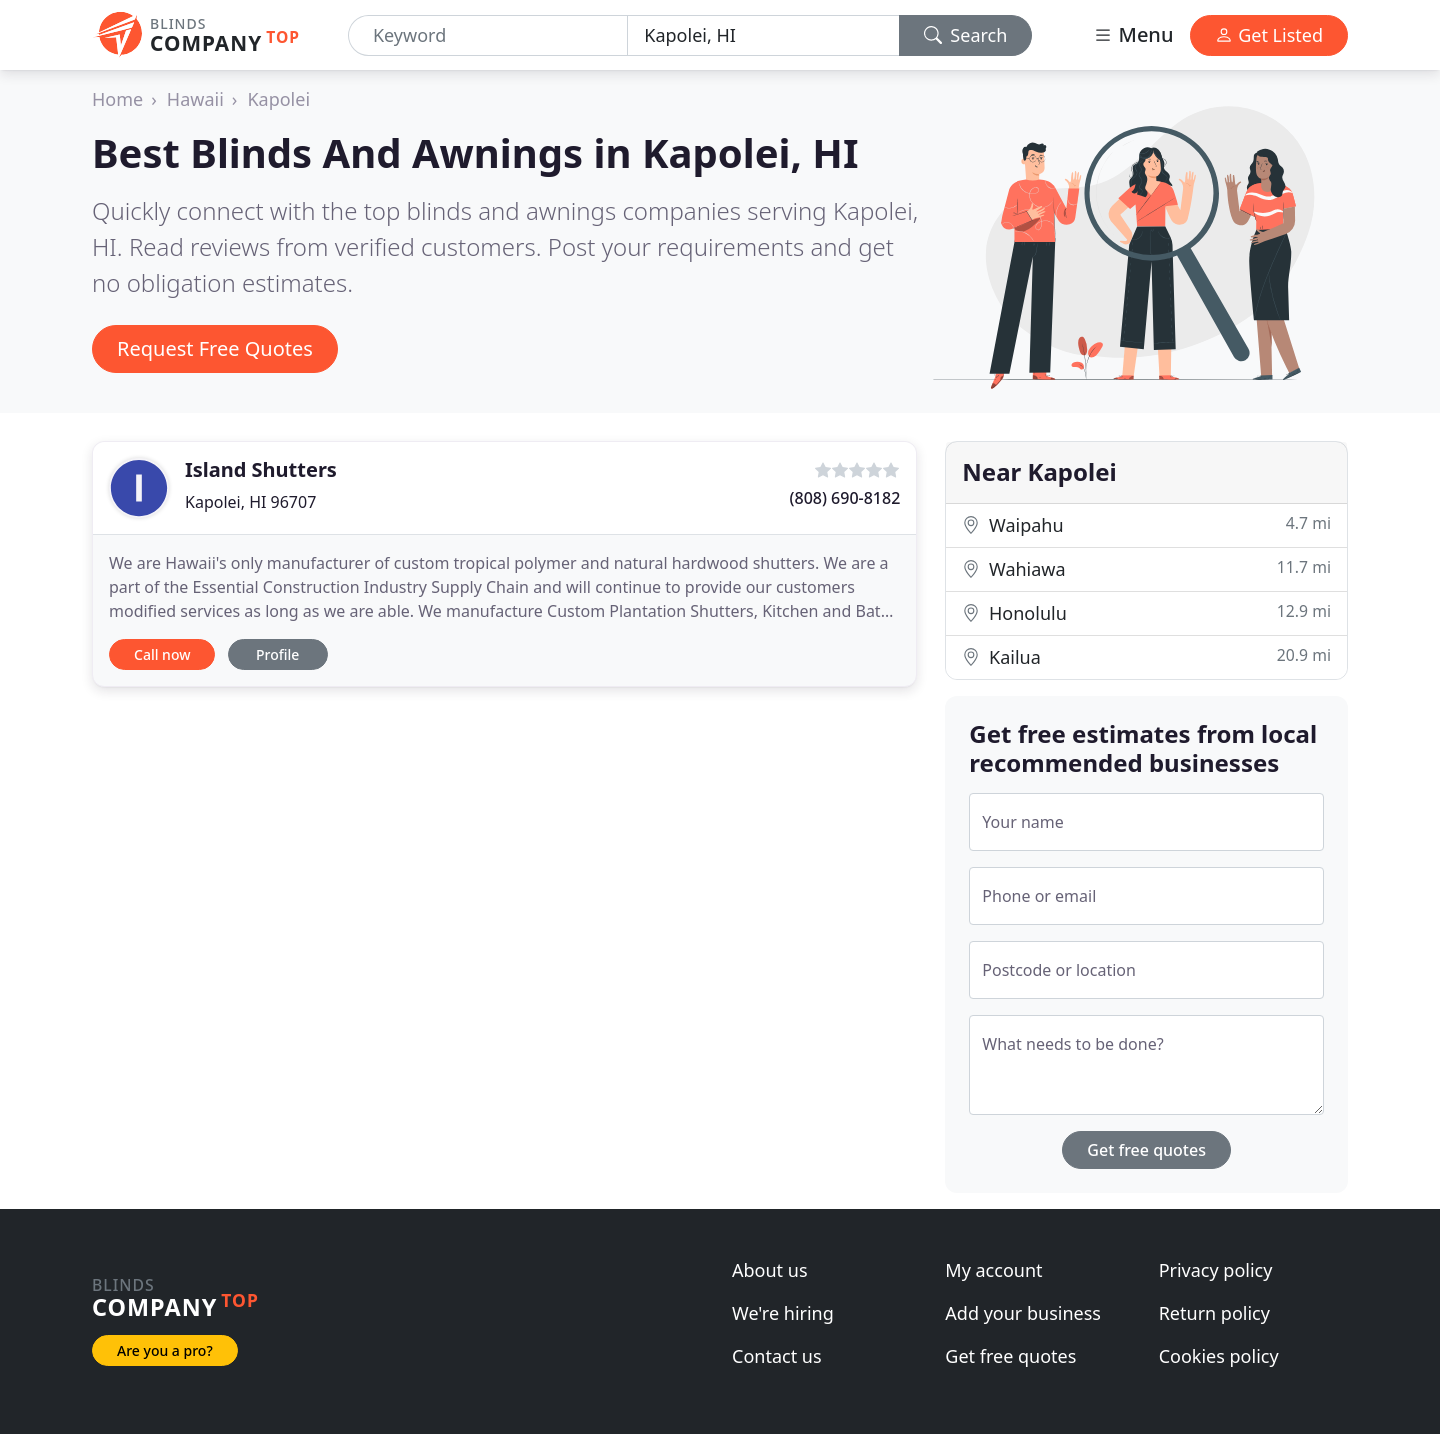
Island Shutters (261, 469)
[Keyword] (488, 35)
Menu (1133, 34)
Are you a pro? (165, 1350)
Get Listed (1269, 35)
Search (966, 35)
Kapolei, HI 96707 (250, 502)
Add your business (1023, 1313)
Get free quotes (1146, 1150)
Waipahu (1146, 524)
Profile (277, 654)
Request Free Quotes (215, 348)
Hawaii (195, 99)
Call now (162, 654)
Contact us (777, 1356)
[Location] (763, 35)
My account (993, 1270)
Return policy (1214, 1313)
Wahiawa (1146, 568)
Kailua (1146, 656)
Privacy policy (1216, 1270)
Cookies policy (1219, 1356)
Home (117, 99)
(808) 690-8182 (845, 498)
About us (770, 1270)
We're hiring (783, 1313)
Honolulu (1146, 612)
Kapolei (278, 99)
